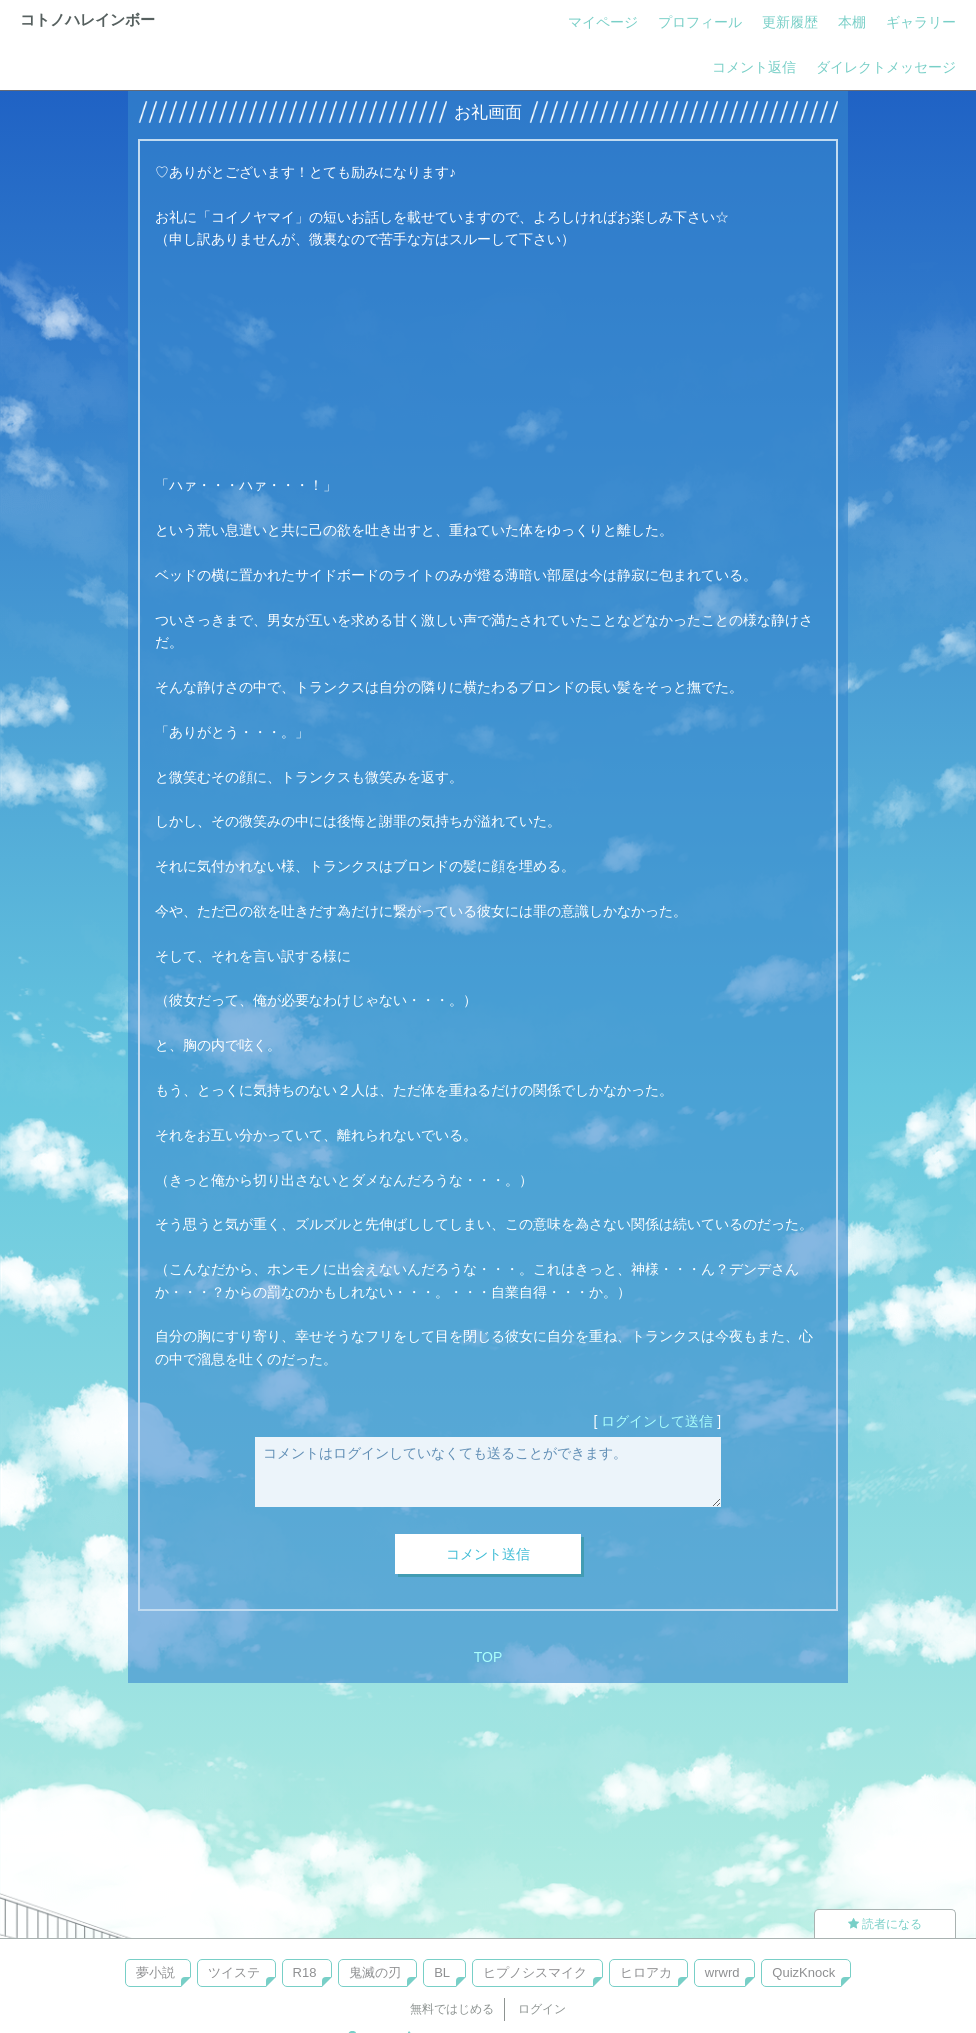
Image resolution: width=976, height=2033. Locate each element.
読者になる (885, 1924)
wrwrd (722, 1972)
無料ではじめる (452, 2009)
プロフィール (700, 22)
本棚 (852, 22)
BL (442, 1972)
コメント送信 (488, 1554)
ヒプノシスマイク (535, 1972)
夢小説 (155, 1972)
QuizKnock (803, 1972)
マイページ (603, 22)
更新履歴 (790, 22)
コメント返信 (754, 67)
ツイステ (234, 1972)
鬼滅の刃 (375, 1972)
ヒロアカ (646, 1972)
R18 (305, 1972)
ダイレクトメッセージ (886, 67)
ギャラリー (921, 22)
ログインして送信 (657, 1421)
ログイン (542, 2009)
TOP (488, 1657)
